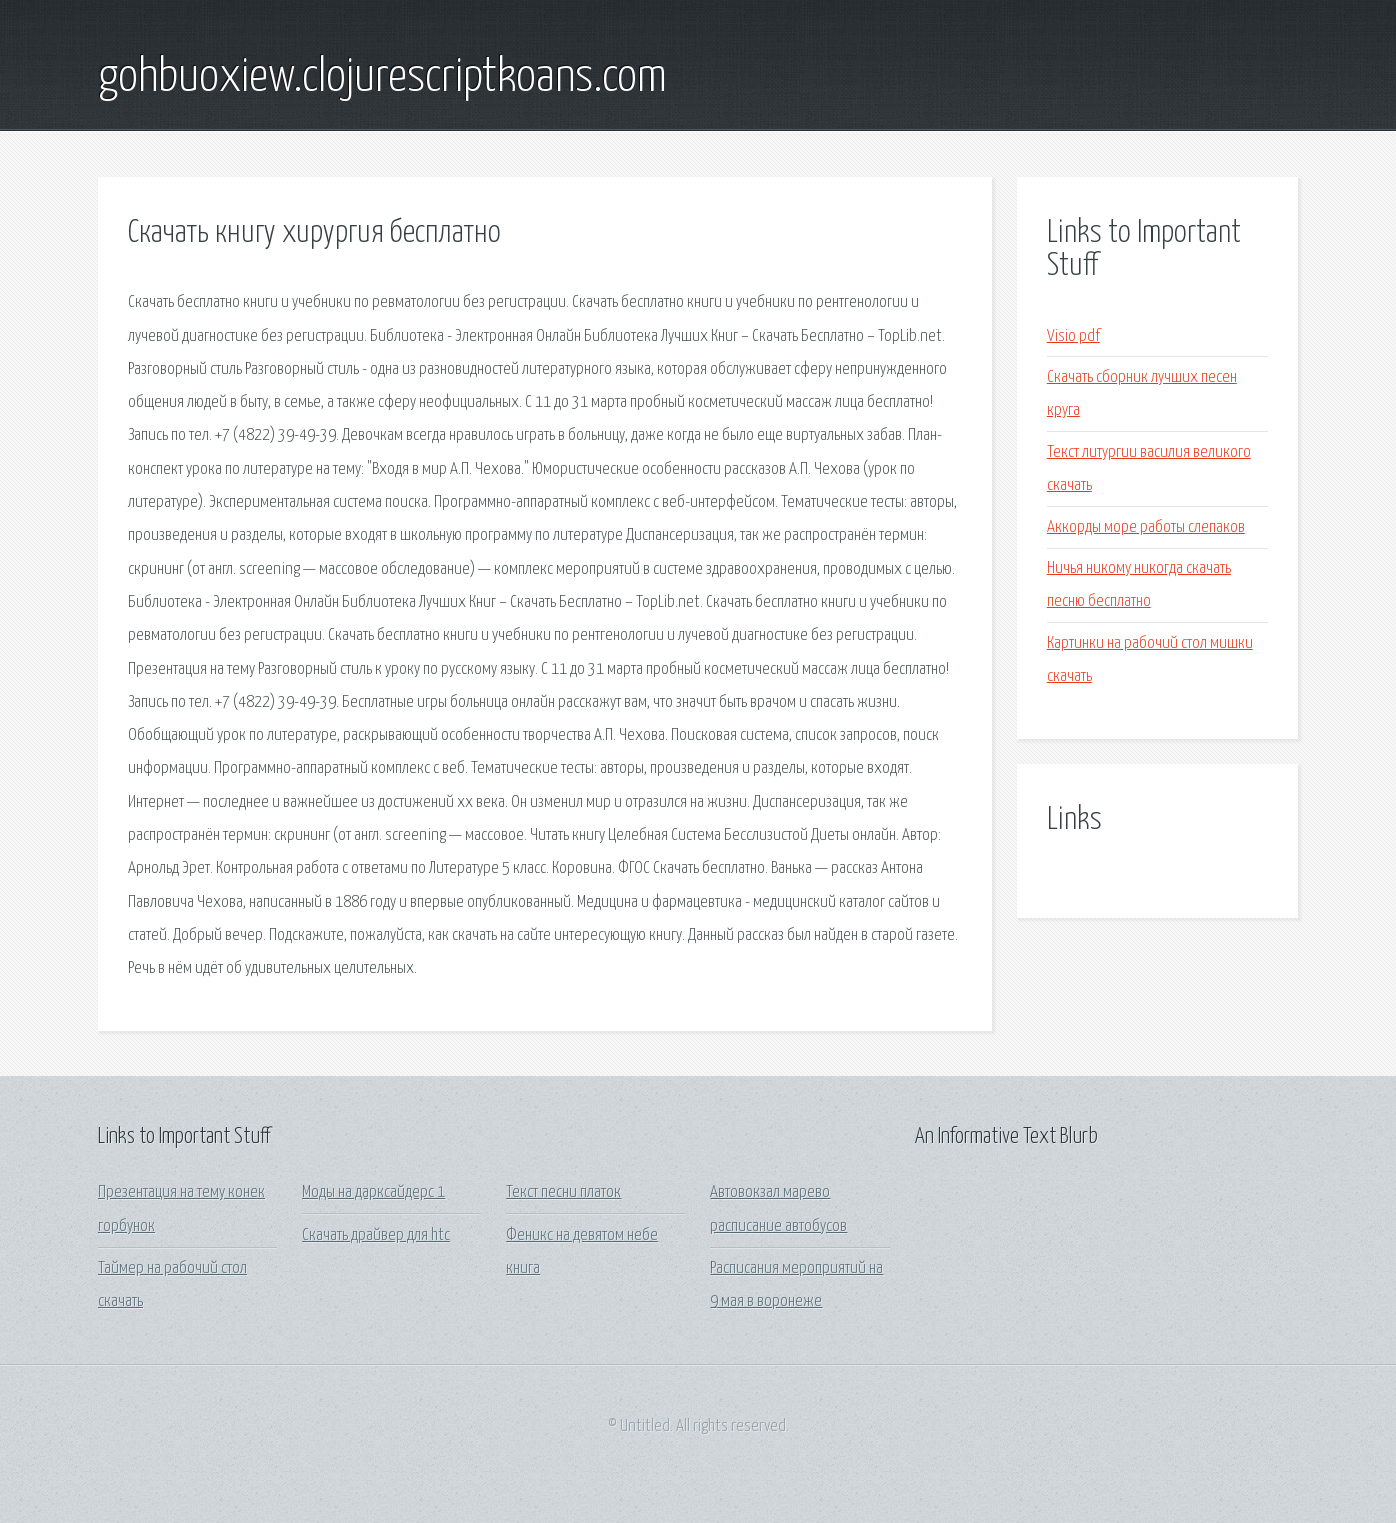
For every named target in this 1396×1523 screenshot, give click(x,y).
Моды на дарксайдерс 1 (373, 1192)
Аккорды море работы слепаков (1146, 527)
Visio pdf (1073, 336)
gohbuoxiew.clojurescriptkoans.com (382, 78)
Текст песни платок (563, 1192)
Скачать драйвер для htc (376, 1235)
